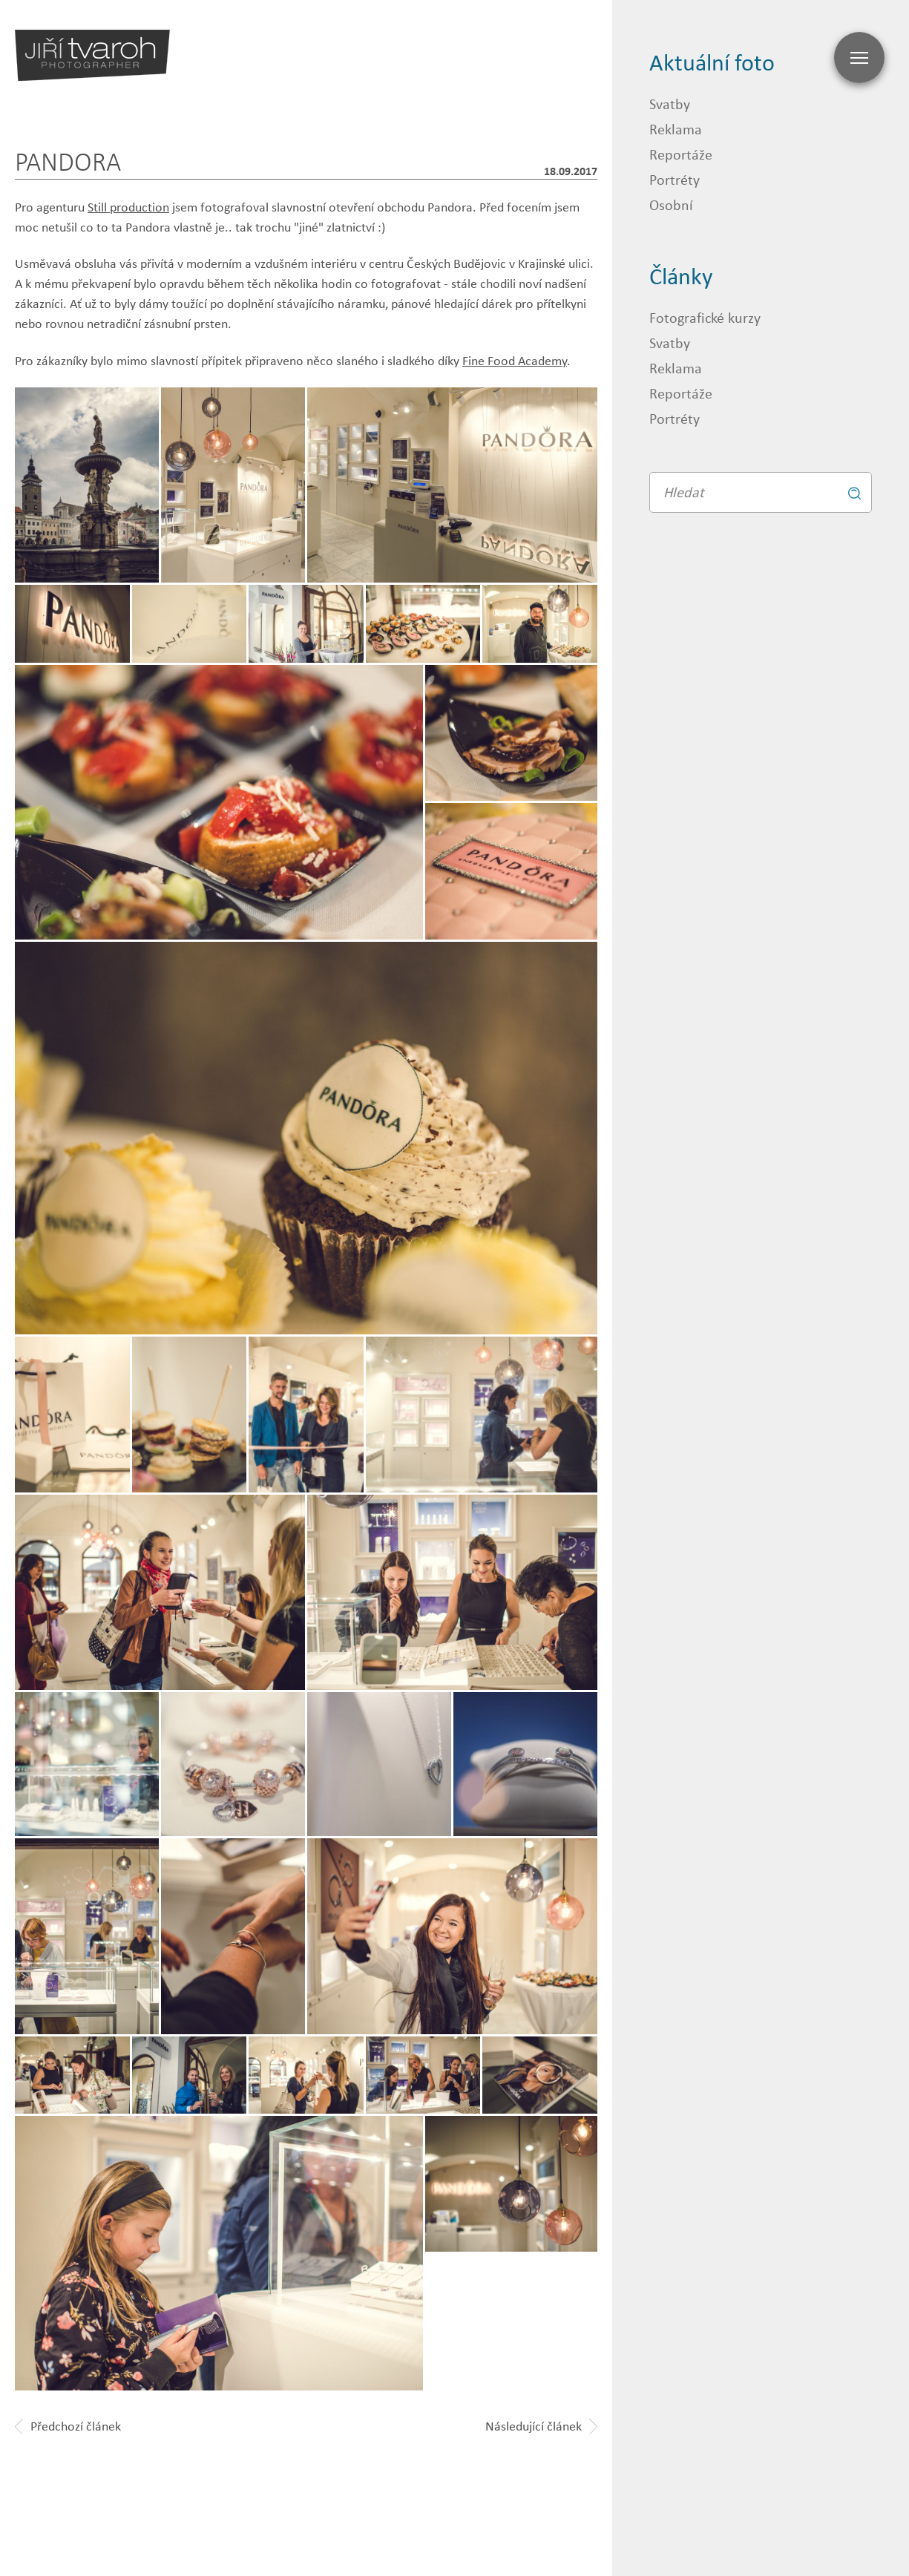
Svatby (669, 104)
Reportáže (680, 154)
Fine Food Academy (514, 361)
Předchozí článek (68, 2426)
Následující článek (541, 2426)
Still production (128, 207)
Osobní (671, 204)
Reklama (675, 129)
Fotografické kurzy (705, 317)
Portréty (674, 179)
